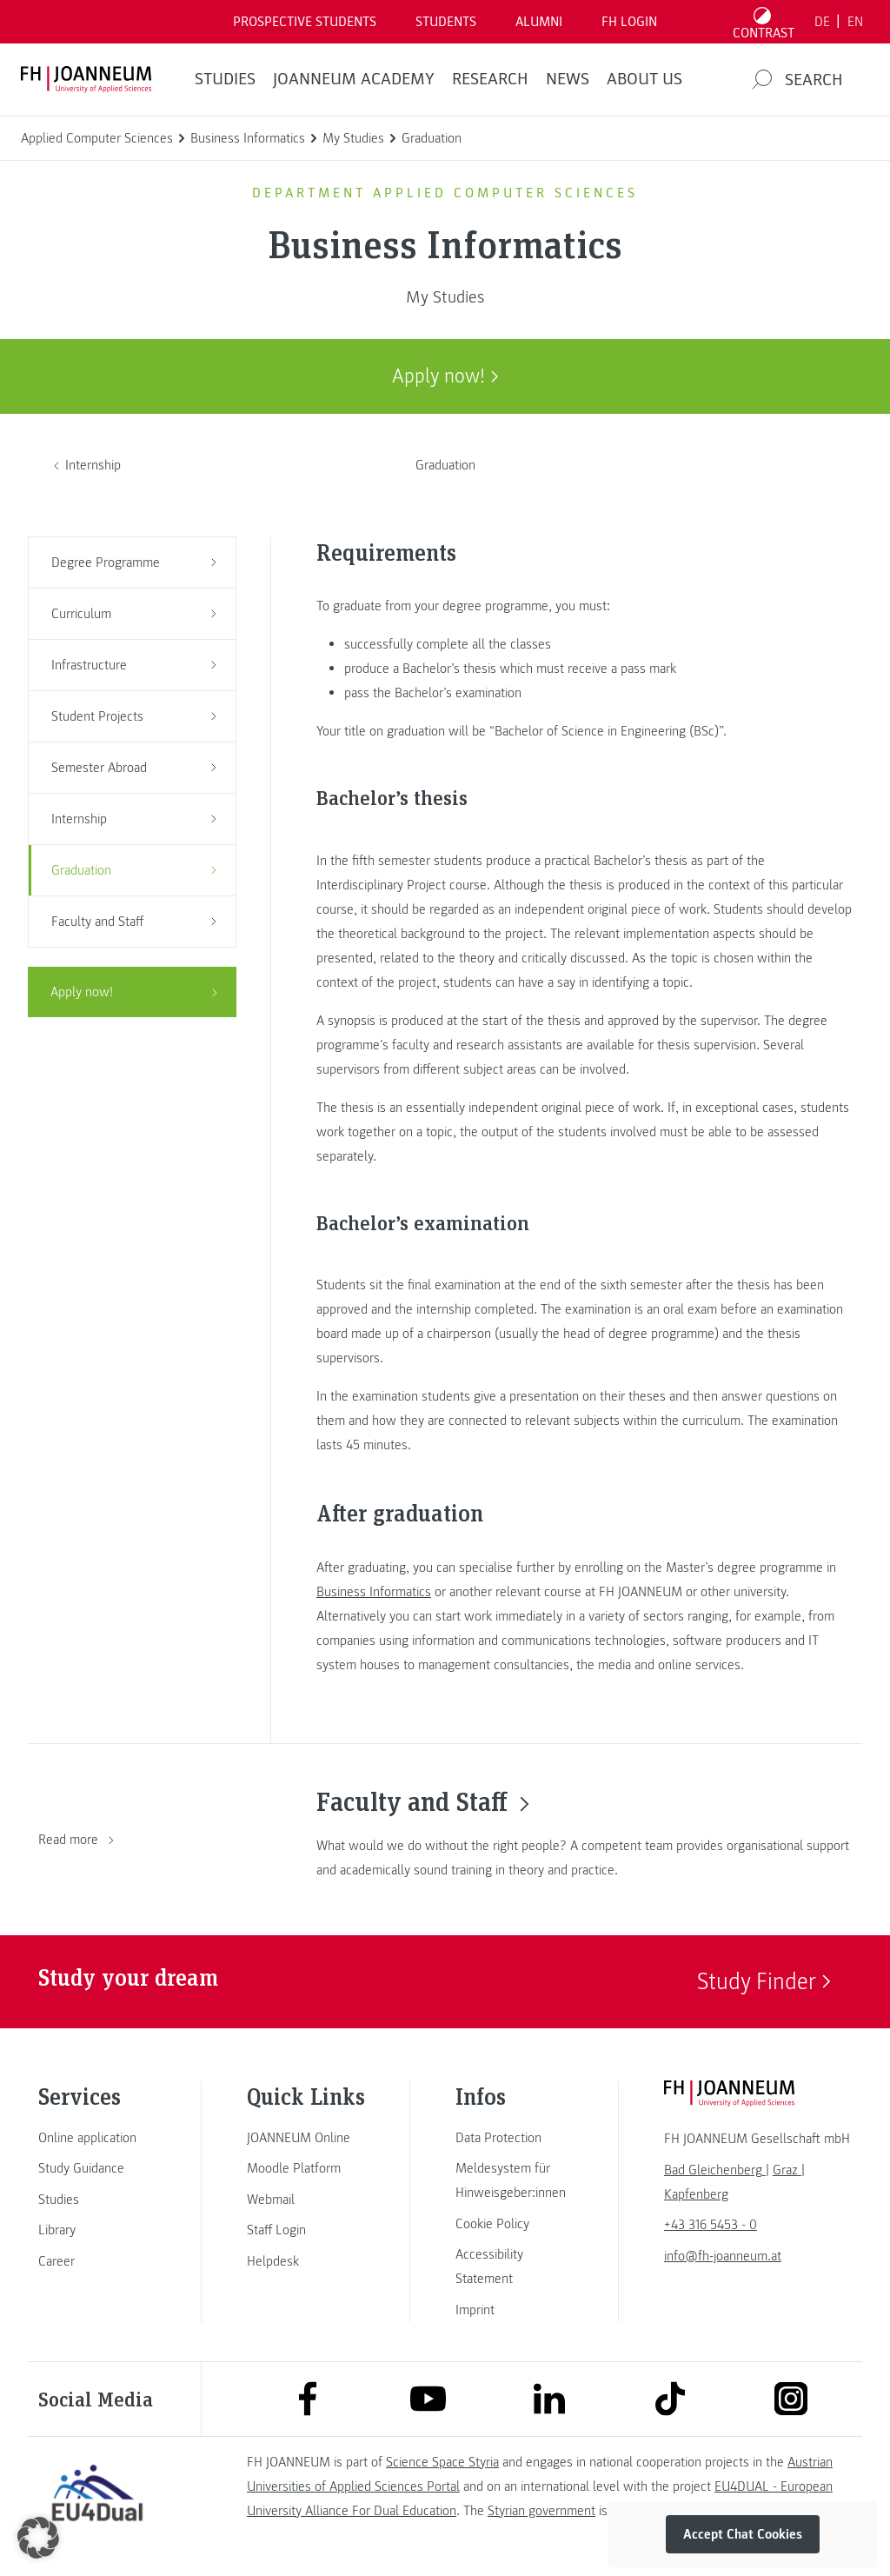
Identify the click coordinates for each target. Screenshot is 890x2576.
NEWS (567, 79)
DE (822, 21)
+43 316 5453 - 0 (710, 2224)
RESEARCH (490, 79)
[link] (97, 2138)
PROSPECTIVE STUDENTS (304, 21)
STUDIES (225, 79)
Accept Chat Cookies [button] (742, 2534)
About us (644, 79)
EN (855, 21)
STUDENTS (445, 21)
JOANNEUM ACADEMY (354, 79)
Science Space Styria (442, 2462)
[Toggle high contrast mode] (764, 21)
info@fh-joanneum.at (722, 2256)
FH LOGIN (629, 21)
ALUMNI (538, 21)
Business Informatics (373, 1592)
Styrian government (541, 2510)
